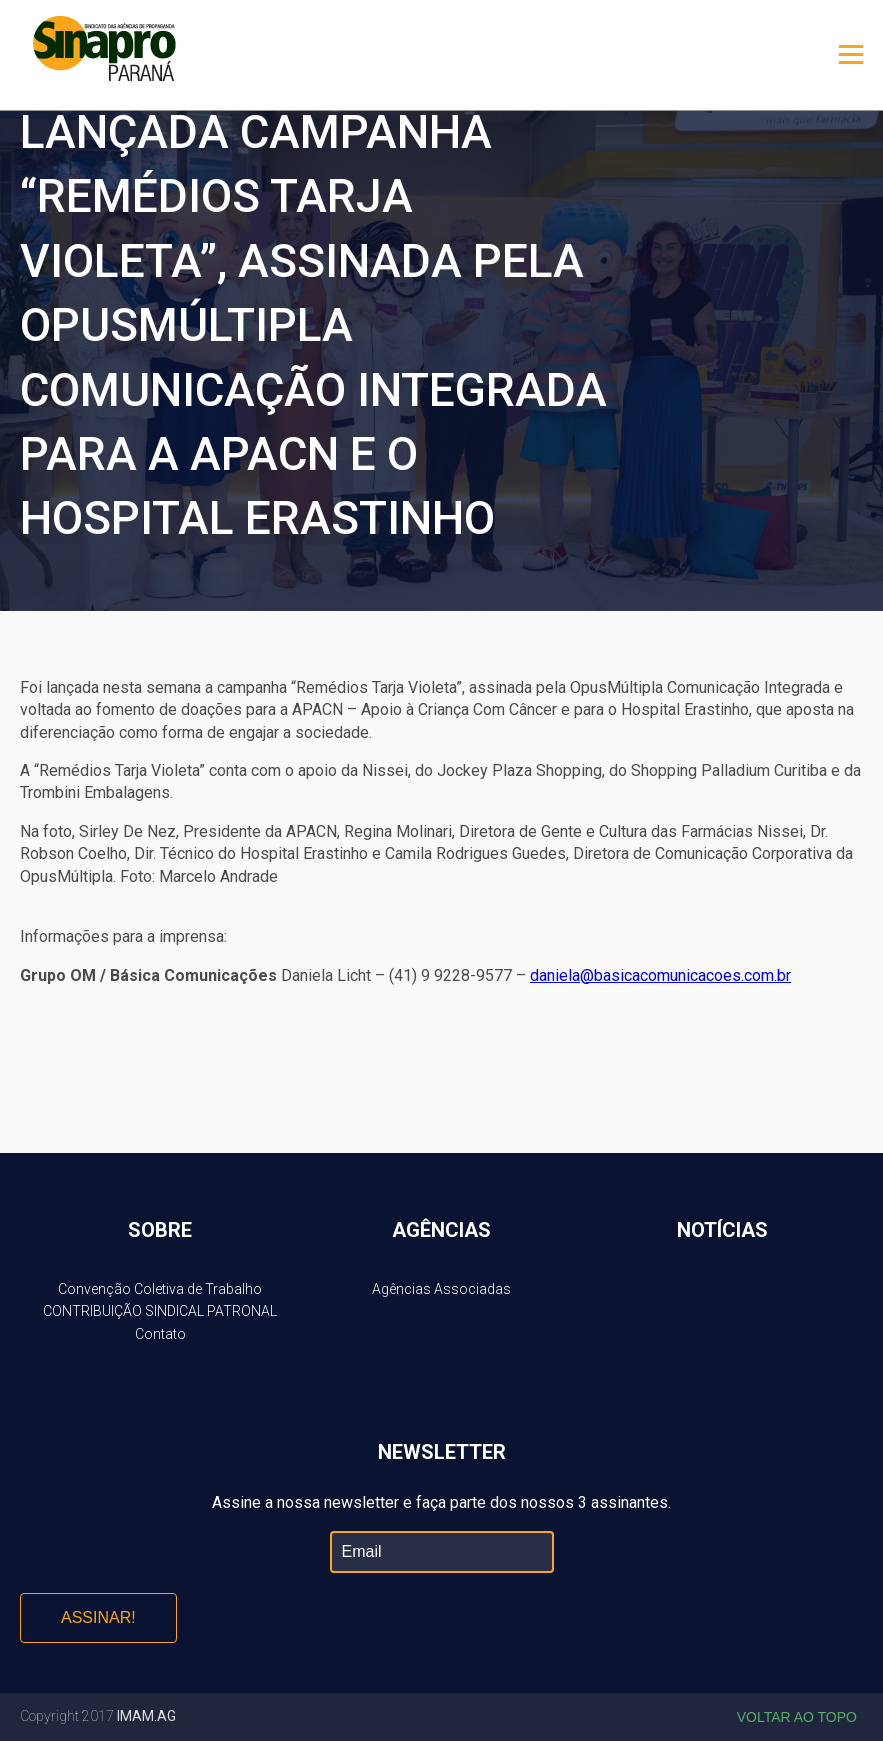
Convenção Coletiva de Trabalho (160, 1289)
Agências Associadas (441, 1289)
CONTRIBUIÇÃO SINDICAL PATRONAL (160, 1311)
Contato (160, 1334)
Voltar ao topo (797, 1717)
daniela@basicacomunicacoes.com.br (660, 975)
